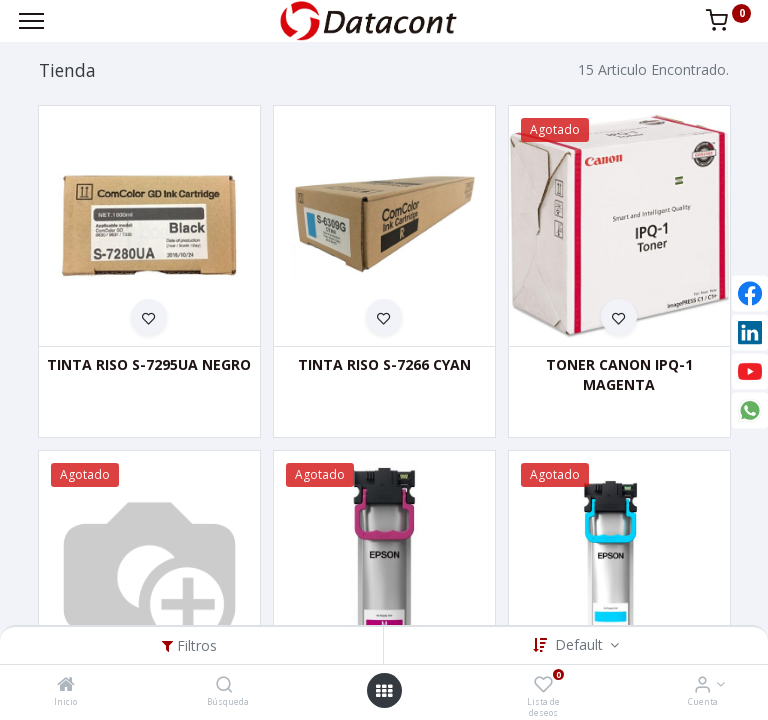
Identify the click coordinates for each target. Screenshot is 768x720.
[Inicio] (66, 685)
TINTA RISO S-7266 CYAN (384, 364)
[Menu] (31, 21)
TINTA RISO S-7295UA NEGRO (149, 364)
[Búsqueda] (224, 685)
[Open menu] (384, 691)
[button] (149, 317)
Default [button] (581, 644)
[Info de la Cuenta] (702, 685)
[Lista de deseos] (543, 685)
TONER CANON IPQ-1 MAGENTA (619, 374)
